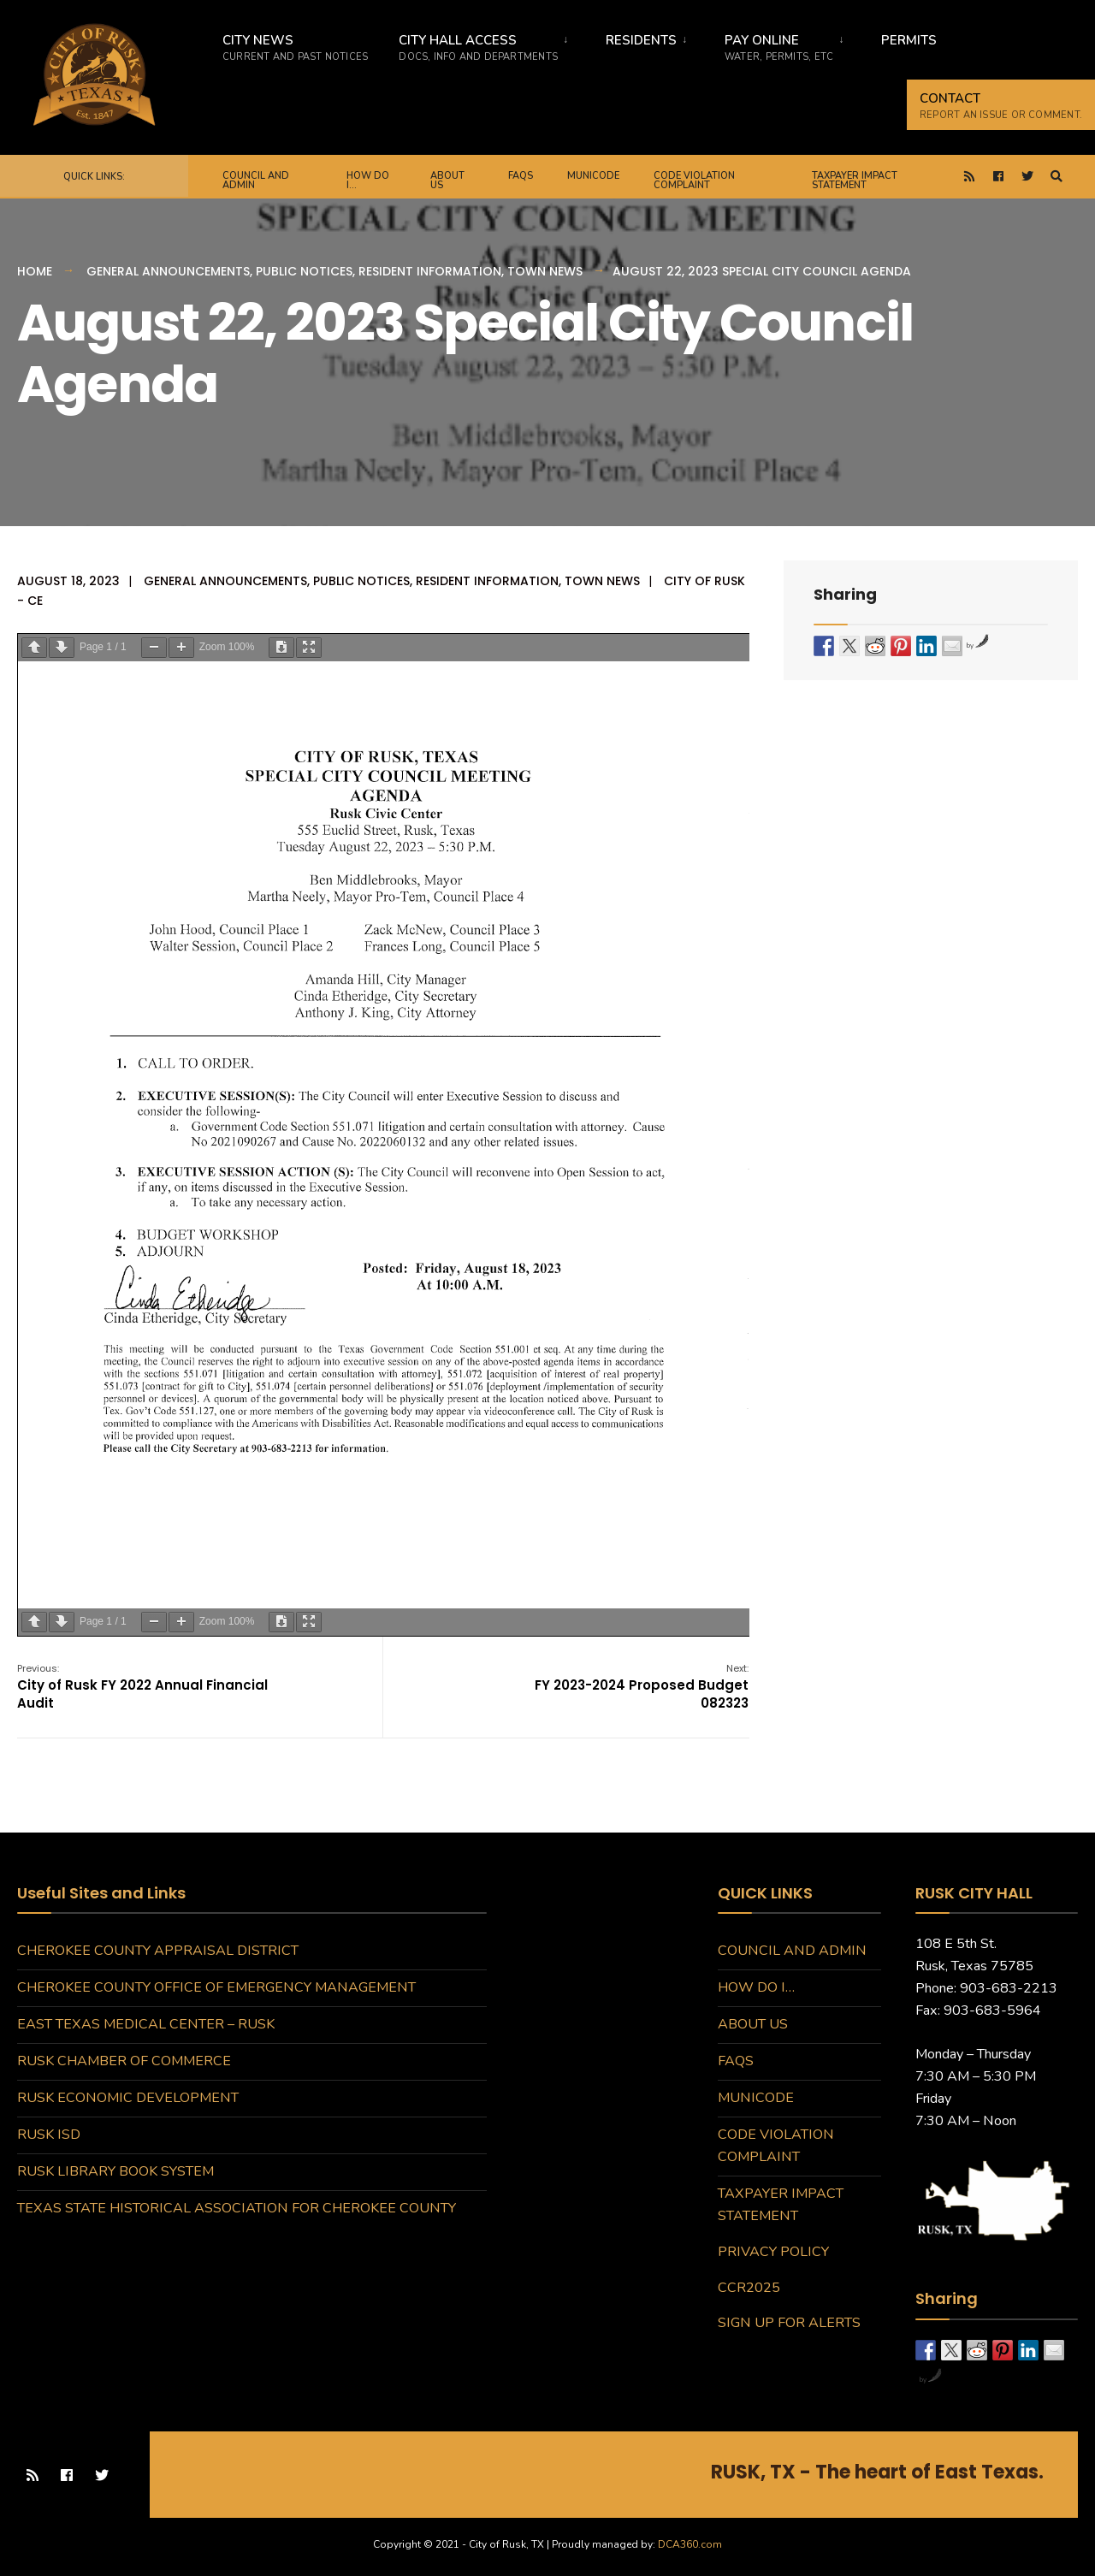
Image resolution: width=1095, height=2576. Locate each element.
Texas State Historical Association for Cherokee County (236, 2208)
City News (295, 47)
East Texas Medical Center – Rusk (146, 2024)
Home (34, 271)
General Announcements (168, 271)
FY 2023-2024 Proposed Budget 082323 (642, 1686)
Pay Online (779, 47)
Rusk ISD (48, 2134)
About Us (447, 180)
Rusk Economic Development (128, 2097)
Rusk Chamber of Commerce (124, 2061)
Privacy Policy (773, 2251)
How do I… (367, 180)
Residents (641, 40)
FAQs (520, 175)
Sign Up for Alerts (789, 2322)
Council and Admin (255, 180)
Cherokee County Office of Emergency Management (216, 1987)
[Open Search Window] (1056, 177)
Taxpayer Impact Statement (854, 180)
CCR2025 (749, 2287)
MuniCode (593, 175)
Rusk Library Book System (115, 2171)
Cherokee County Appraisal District (158, 1950)
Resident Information (429, 271)
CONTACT (1001, 105)
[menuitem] (484, 44)
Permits (909, 40)
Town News (545, 271)
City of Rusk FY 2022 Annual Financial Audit (142, 1686)
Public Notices (304, 271)
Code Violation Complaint (694, 180)
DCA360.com (690, 2544)
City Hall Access (478, 47)
